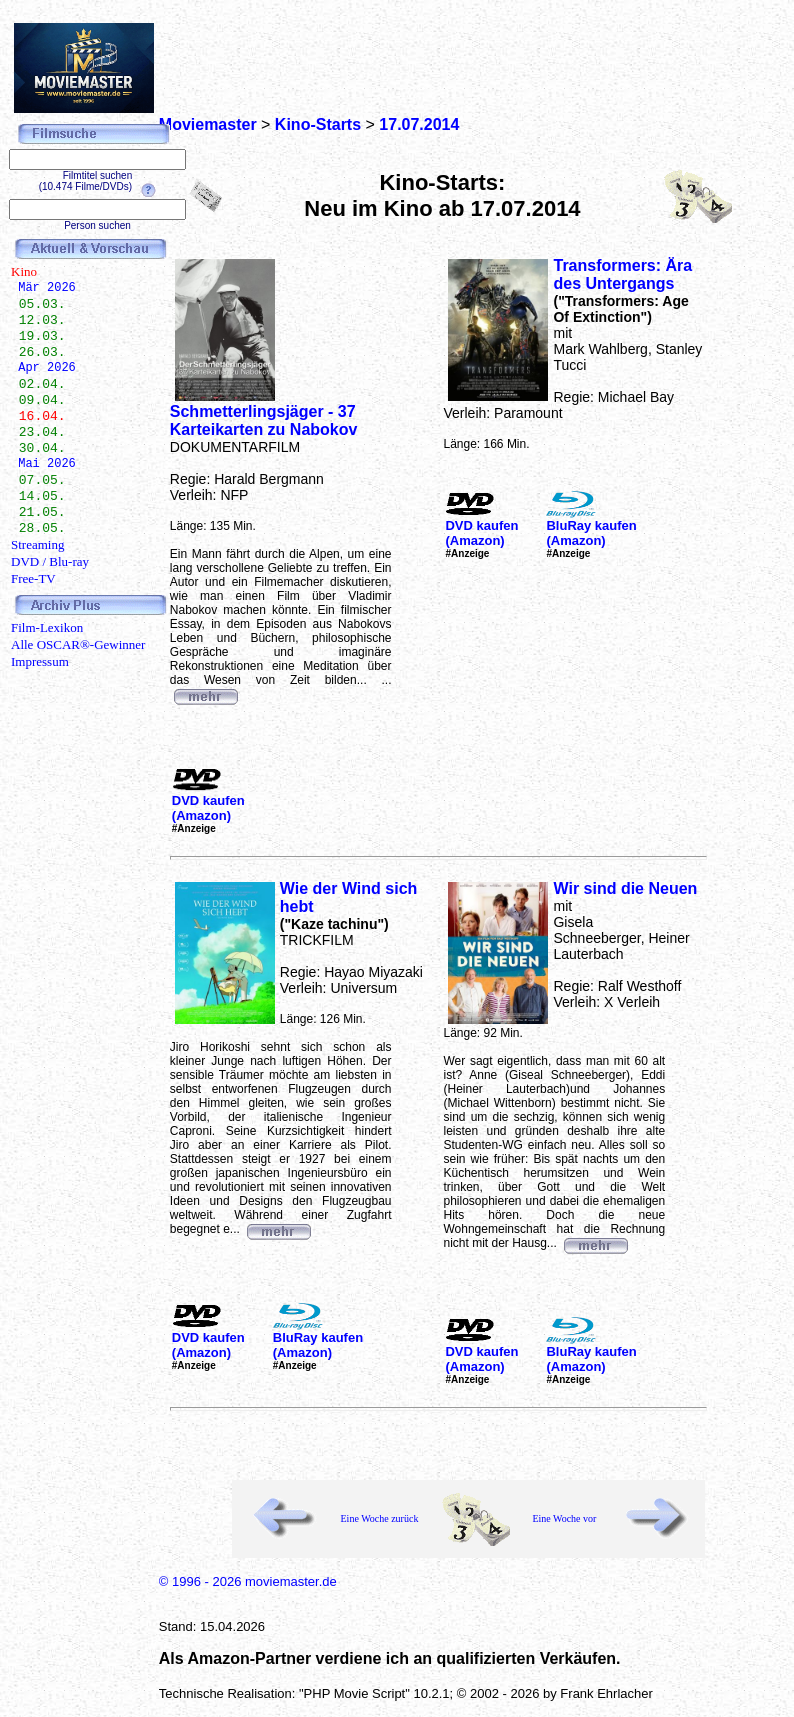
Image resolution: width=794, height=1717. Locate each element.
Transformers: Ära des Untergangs (622, 274)
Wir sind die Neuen (625, 888)
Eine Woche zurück (380, 1518)
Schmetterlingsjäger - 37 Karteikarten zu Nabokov (264, 420)
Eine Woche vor (564, 1518)
